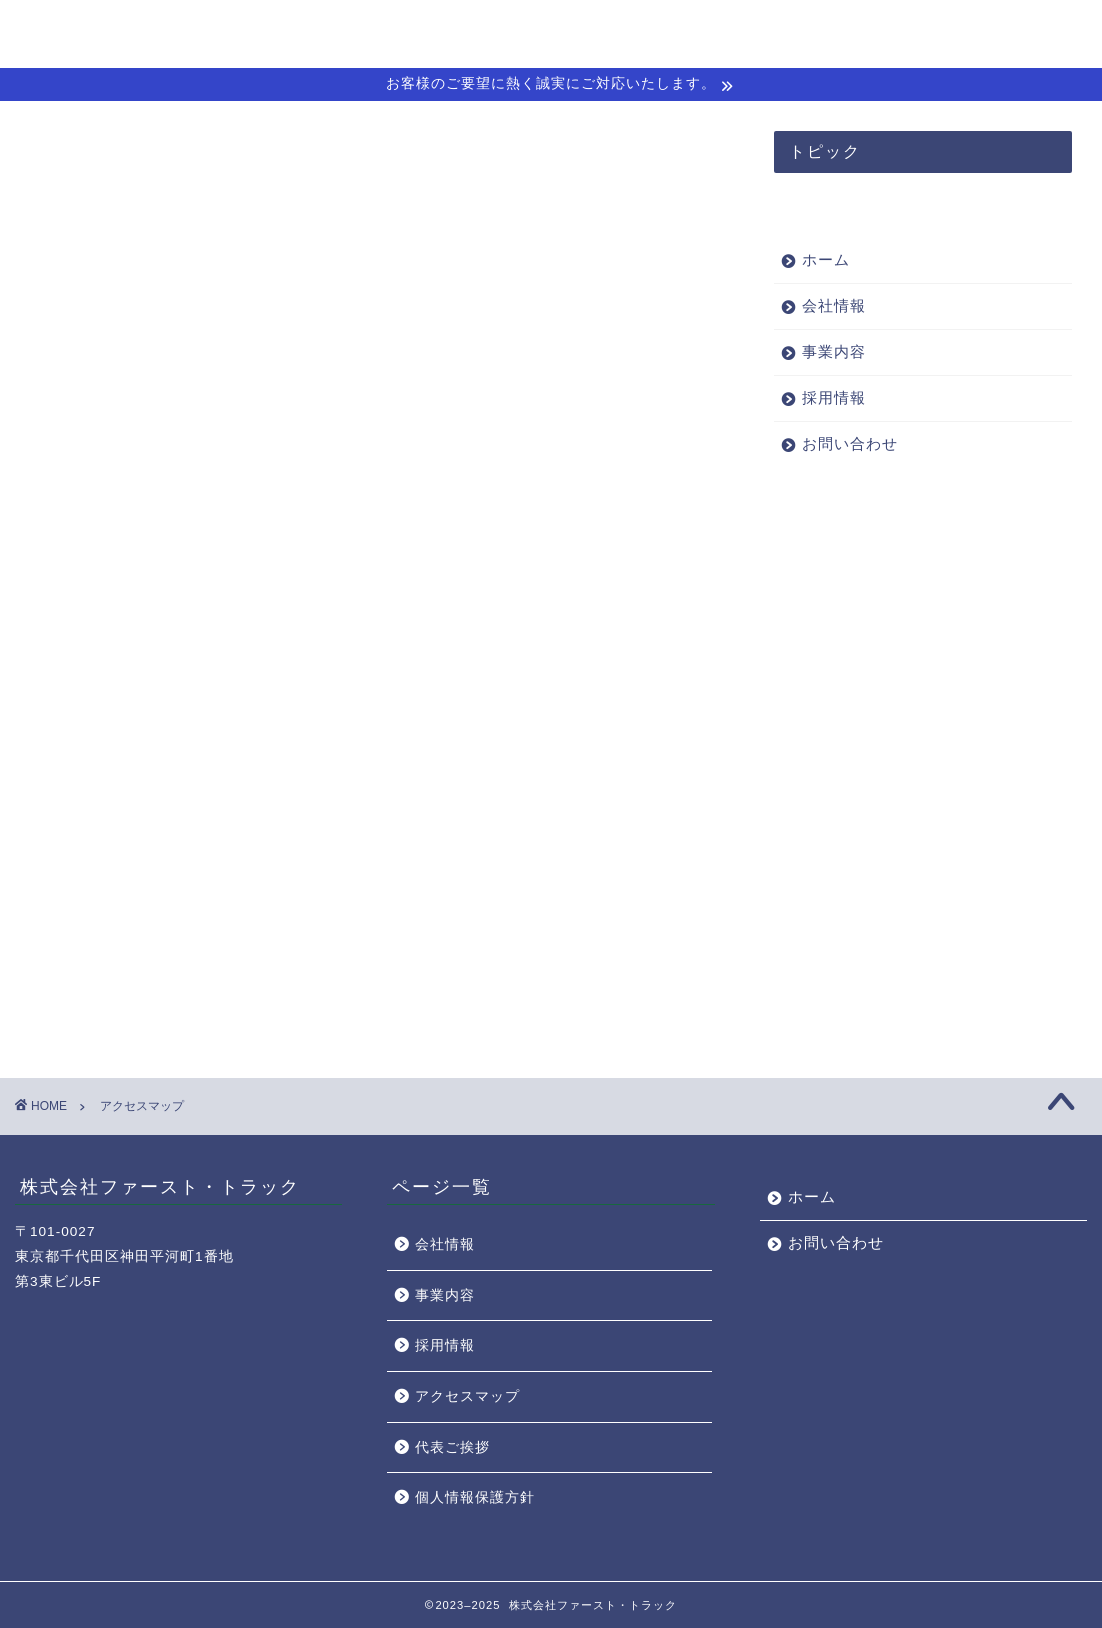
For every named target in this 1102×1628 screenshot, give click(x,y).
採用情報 (909, 31)
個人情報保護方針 (475, 1497)
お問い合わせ (1019, 31)
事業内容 (815, 31)
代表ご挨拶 (452, 1447)
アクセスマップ (467, 1396)
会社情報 (721, 31)
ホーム (635, 31)
